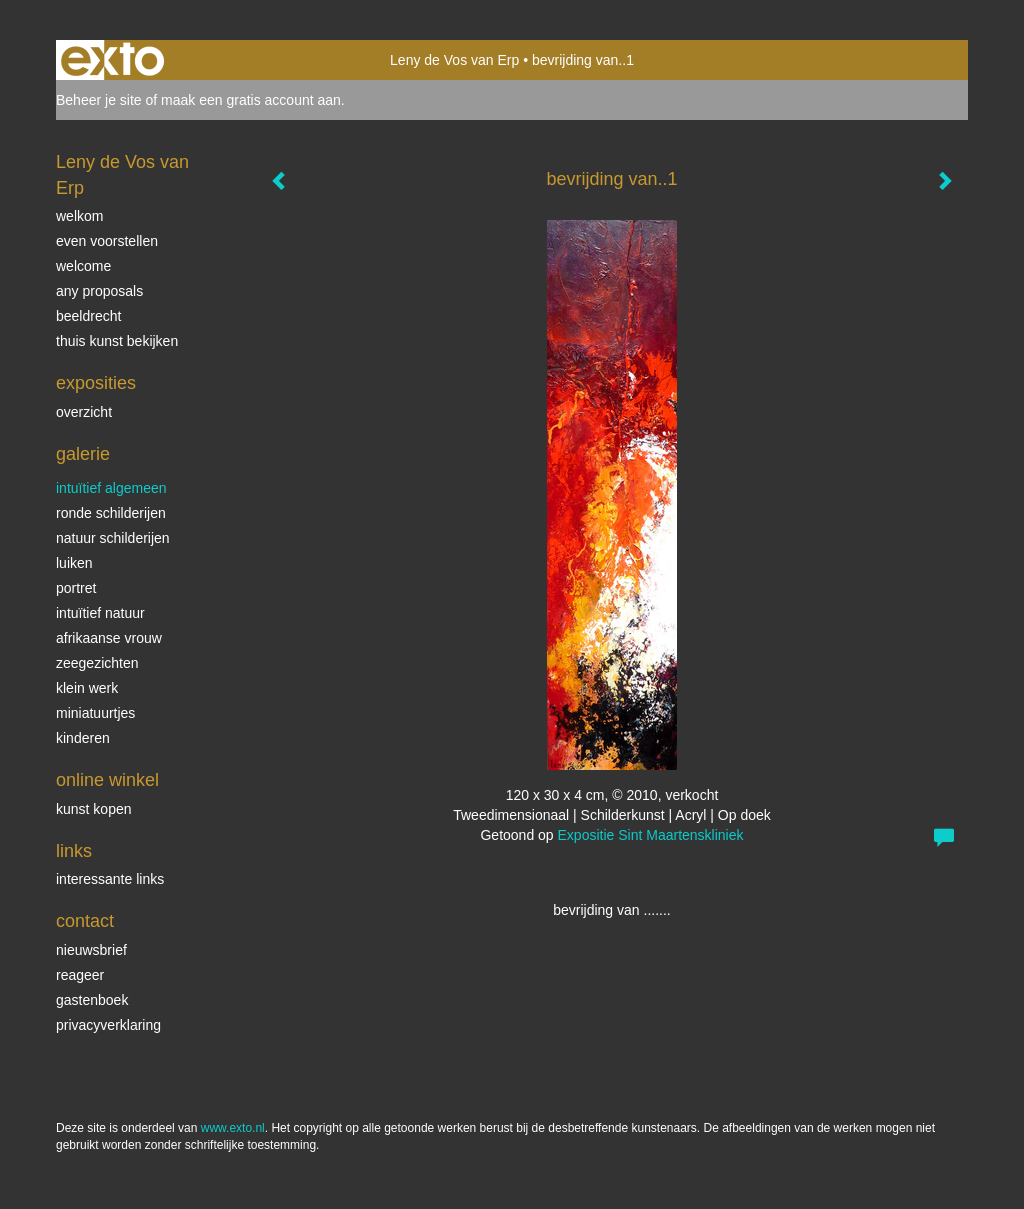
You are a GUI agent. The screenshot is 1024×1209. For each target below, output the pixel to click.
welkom (79, 216)
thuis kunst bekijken (117, 341)
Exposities (96, 383)
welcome (83, 266)
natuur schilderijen (113, 538)
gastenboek (92, 1000)
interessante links (110, 879)
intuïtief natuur (100, 613)
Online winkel (107, 780)
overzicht (84, 412)
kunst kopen (94, 809)
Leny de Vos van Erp (454, 60)
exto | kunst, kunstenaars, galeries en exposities (112, 60)
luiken (74, 563)
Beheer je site (99, 100)
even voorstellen (107, 241)
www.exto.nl (233, 1128)
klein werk (87, 688)
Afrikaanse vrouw (109, 638)
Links (74, 851)
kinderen (83, 738)
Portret (76, 588)
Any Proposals (99, 291)
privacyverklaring (108, 1025)
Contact (85, 921)
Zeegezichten (97, 663)
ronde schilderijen (111, 513)
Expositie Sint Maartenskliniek (651, 835)
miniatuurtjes (95, 713)
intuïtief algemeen (111, 488)
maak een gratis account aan (251, 100)
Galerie (83, 454)
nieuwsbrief (91, 950)
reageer (80, 975)
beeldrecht (88, 316)
